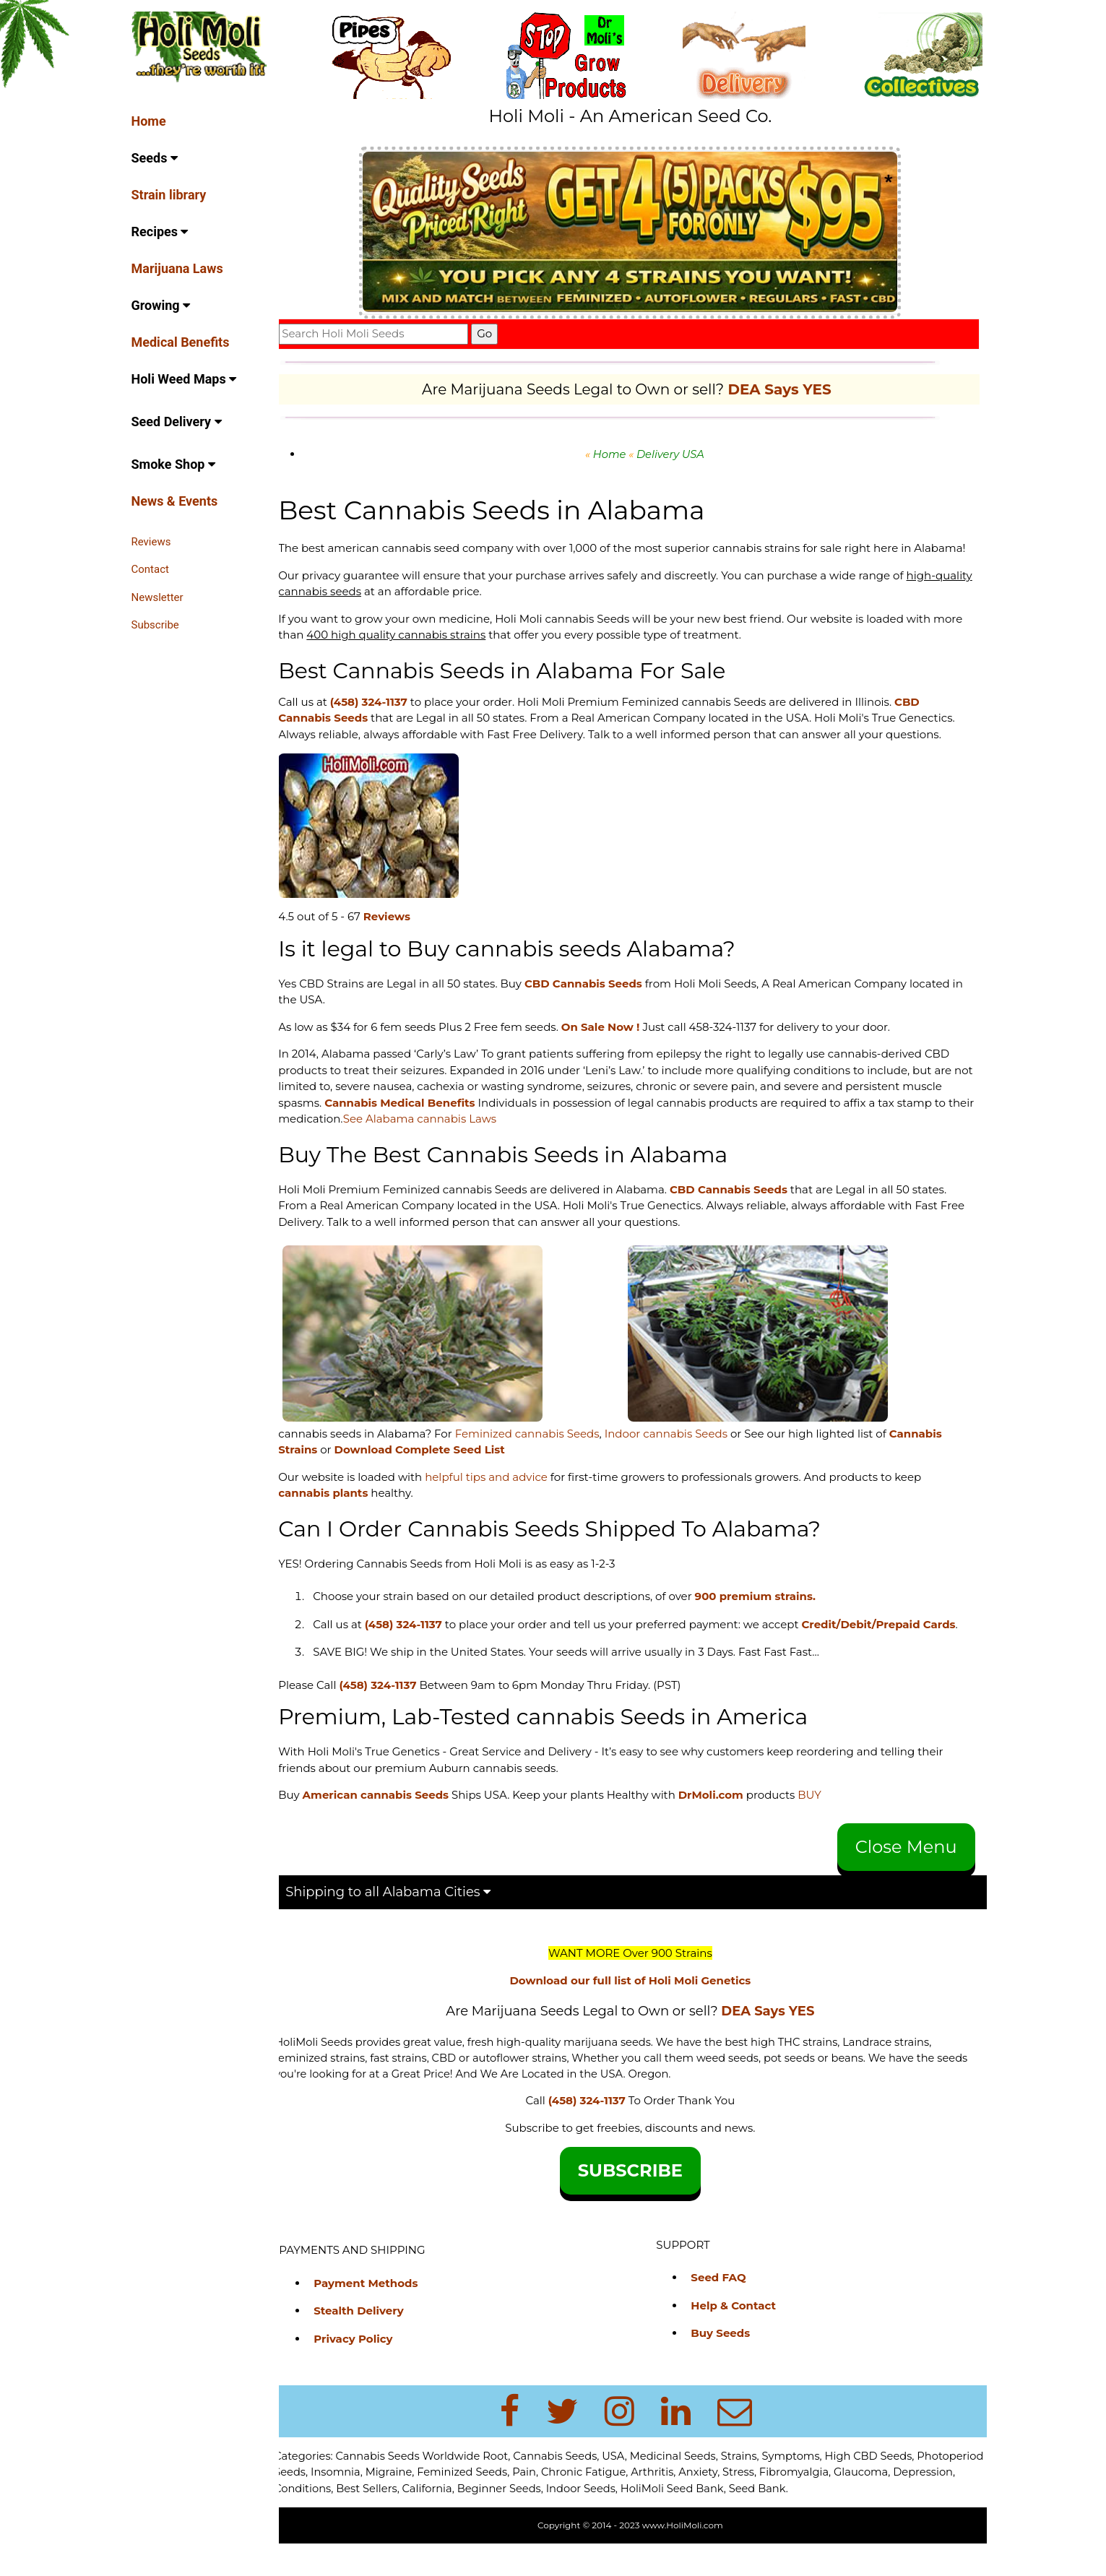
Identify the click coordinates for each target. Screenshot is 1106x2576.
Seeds (154, 157)
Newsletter (157, 597)
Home (148, 121)
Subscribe (155, 624)
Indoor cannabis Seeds (677, 1449)
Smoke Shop (173, 464)
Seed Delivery (176, 421)
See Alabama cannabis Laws (459, 1135)
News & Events (174, 501)
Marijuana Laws (177, 268)
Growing (161, 305)
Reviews (151, 541)
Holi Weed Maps (184, 378)
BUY (822, 1827)
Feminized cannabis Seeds (539, 1449)
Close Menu (906, 1879)
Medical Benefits (180, 342)
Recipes (160, 231)
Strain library (169, 194)
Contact (150, 569)
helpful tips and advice (497, 1493)
